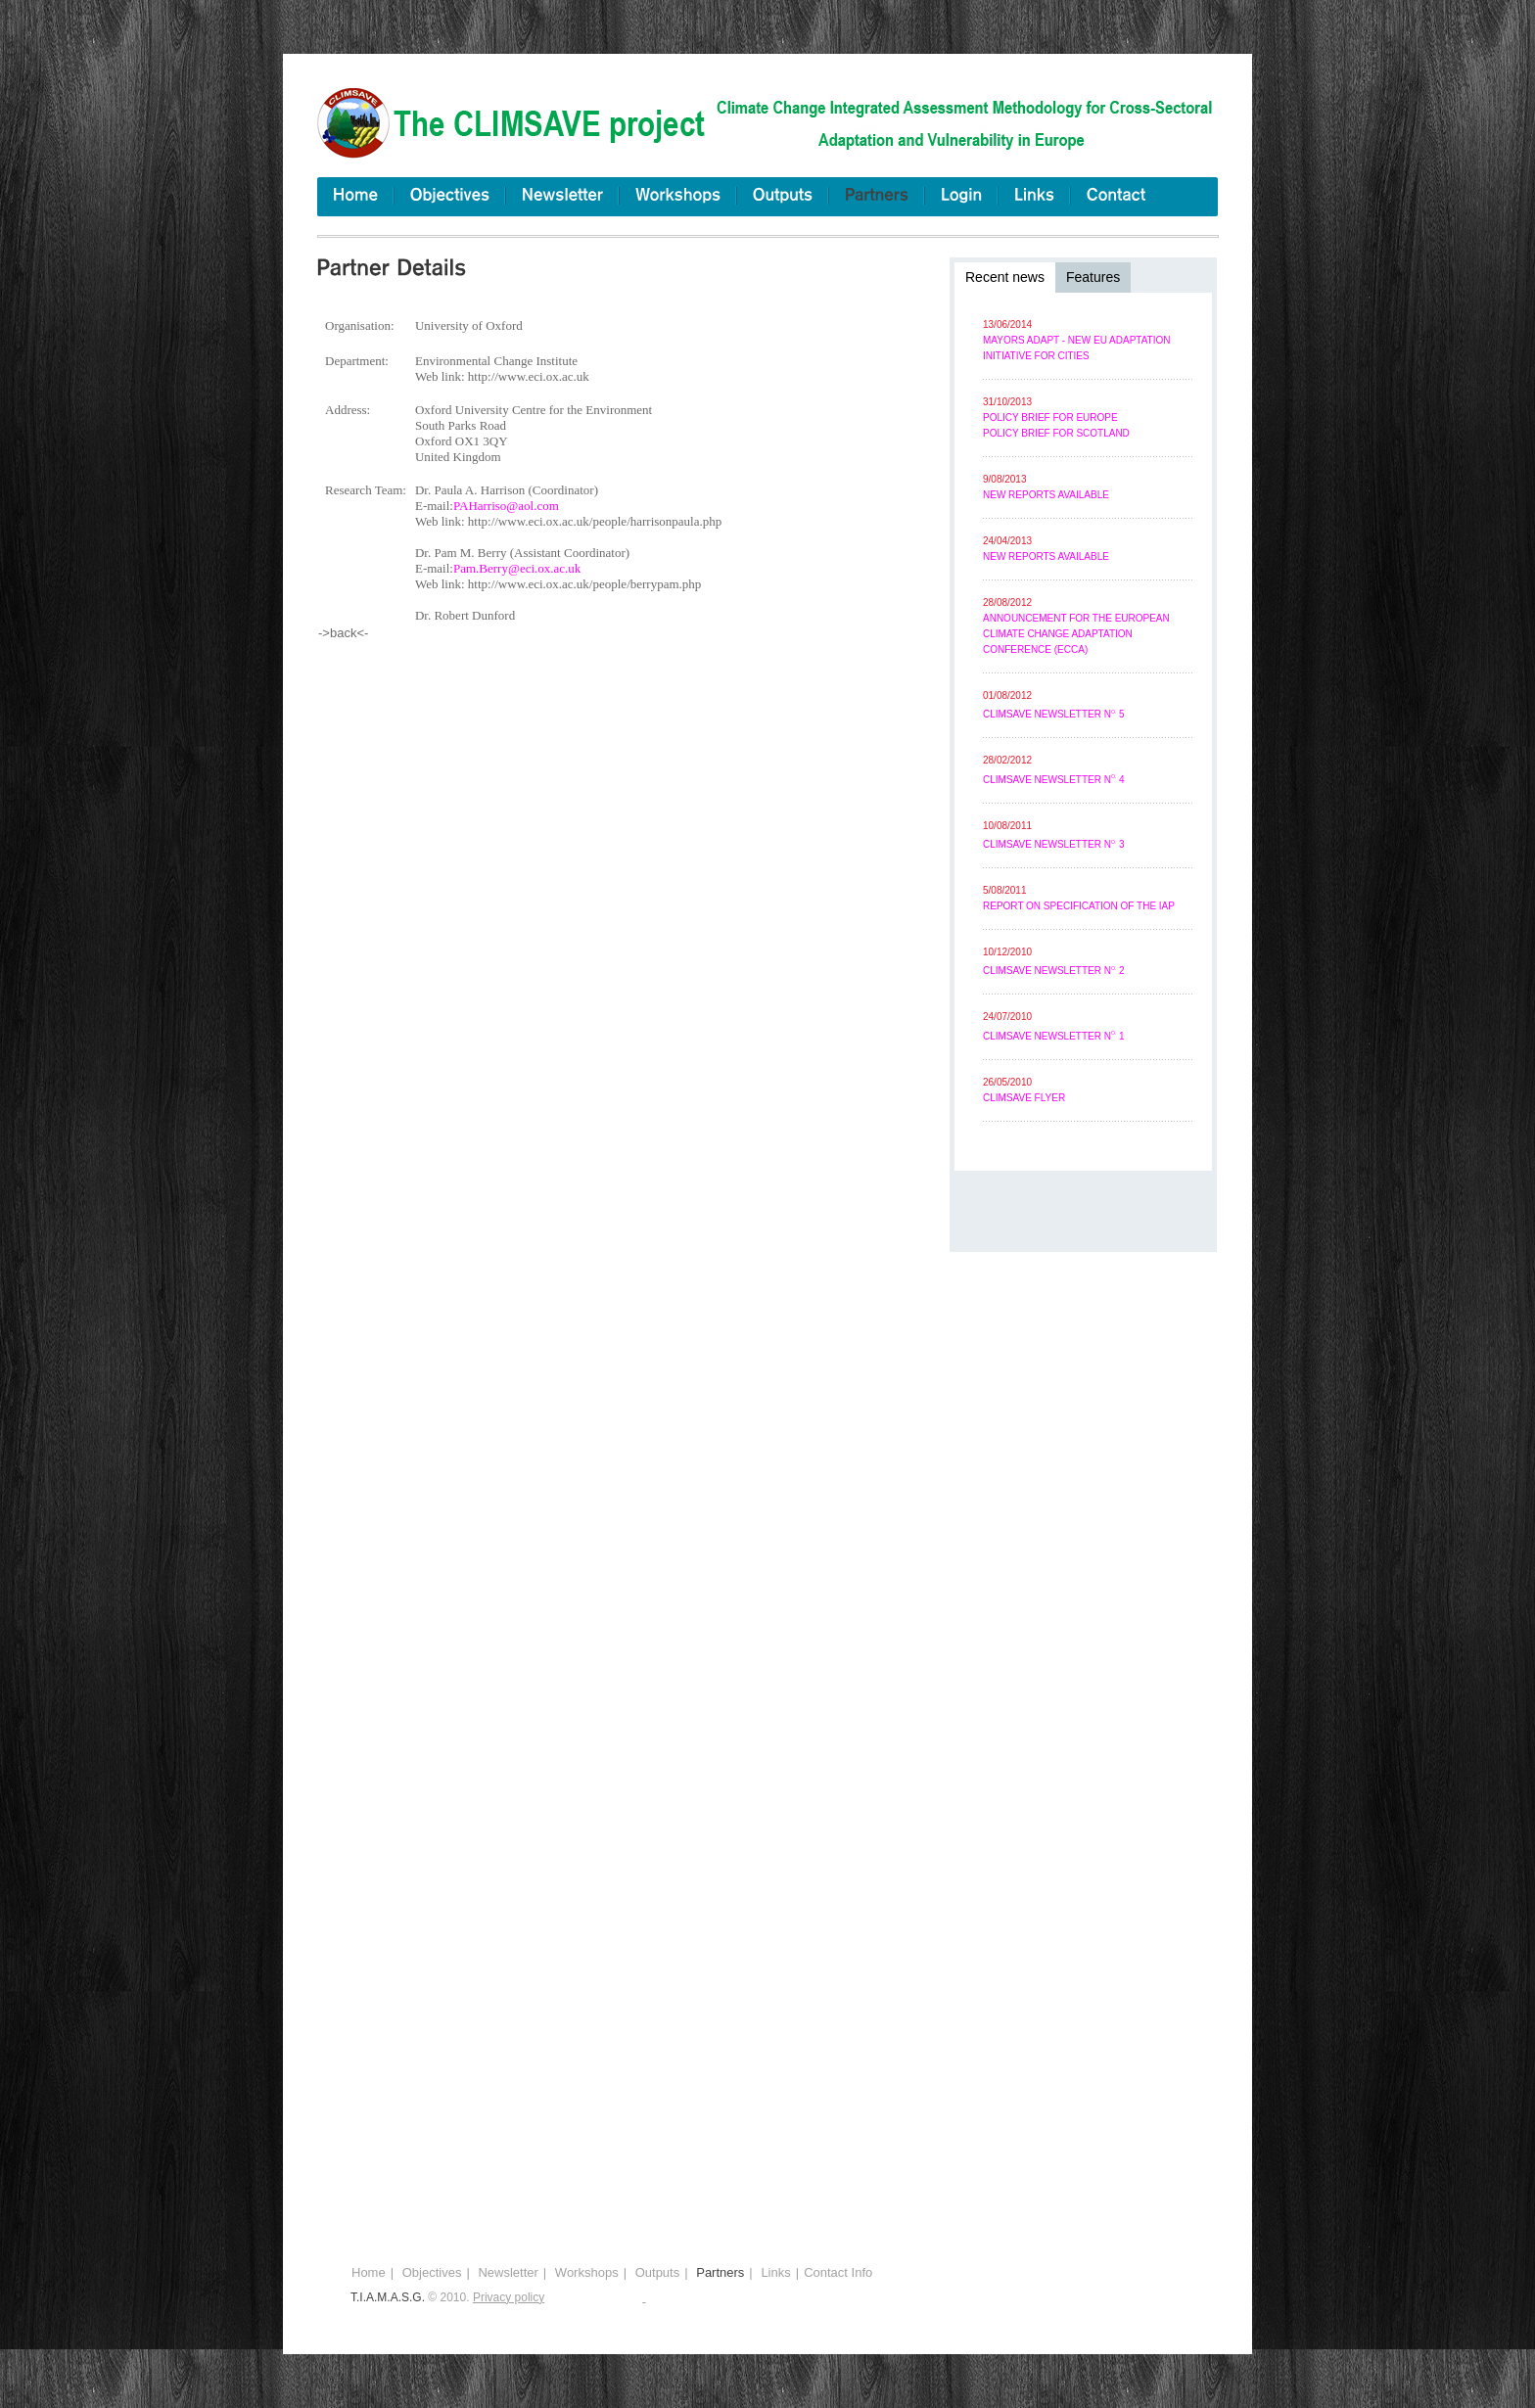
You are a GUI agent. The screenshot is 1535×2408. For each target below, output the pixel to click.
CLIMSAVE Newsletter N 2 (1054, 970)
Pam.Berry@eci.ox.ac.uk (517, 568)
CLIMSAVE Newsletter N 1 (1054, 1036)
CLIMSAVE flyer (1024, 1097)
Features (1093, 277)
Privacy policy (508, 2297)
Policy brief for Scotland (1056, 433)
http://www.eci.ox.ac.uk (528, 376)
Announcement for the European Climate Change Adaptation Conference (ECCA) (1076, 634)
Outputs (657, 2272)
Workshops (587, 2272)
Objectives (432, 2272)
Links (775, 2272)
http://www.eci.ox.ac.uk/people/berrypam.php (585, 584)
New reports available (1046, 494)
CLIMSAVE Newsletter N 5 (1054, 714)
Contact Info (838, 2272)
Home (368, 2272)
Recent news (1005, 277)
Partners (720, 2272)
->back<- (343, 632)
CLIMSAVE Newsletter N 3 (1054, 844)
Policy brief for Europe (1050, 417)
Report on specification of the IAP (1079, 906)
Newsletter (507, 2272)
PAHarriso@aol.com (506, 505)
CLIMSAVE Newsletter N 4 (1054, 779)
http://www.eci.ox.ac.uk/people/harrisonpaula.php (594, 521)
